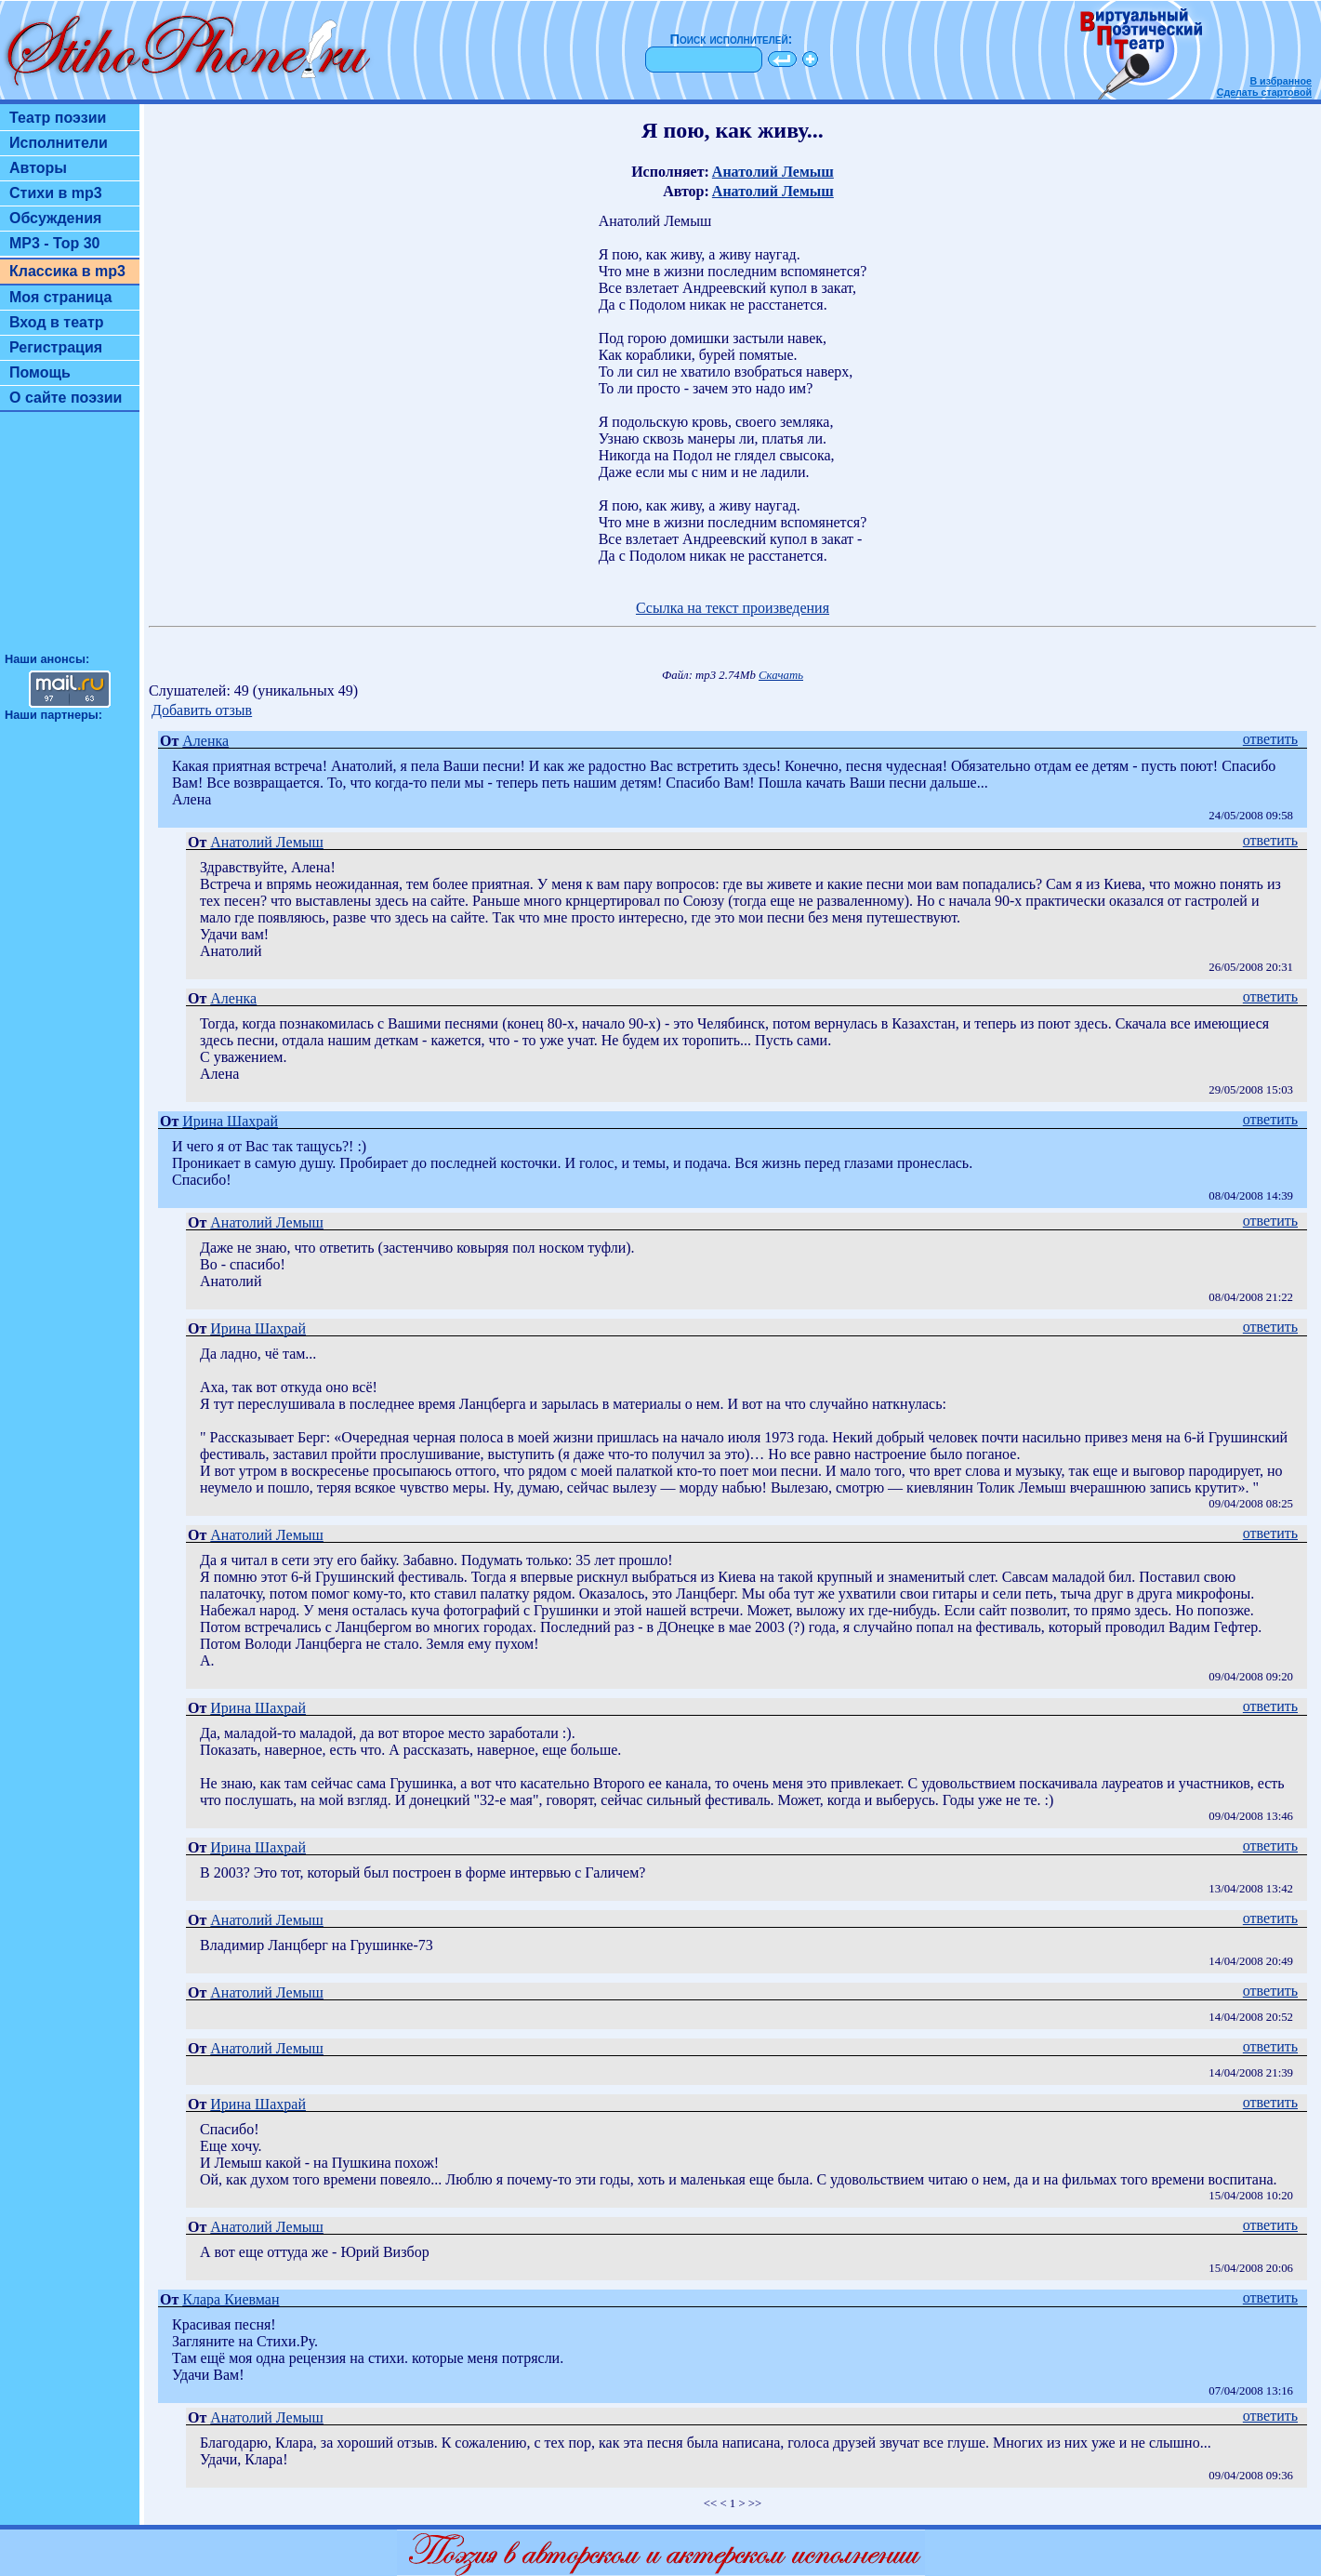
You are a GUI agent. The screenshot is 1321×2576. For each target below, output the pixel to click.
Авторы (38, 168)
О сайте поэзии (65, 397)
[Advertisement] (69, 540)
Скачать (781, 675)
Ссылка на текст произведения (732, 608)
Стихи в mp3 (55, 193)
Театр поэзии (57, 118)
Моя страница (60, 297)
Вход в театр (56, 322)
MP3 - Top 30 (54, 243)
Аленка (205, 741)
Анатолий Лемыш (773, 171)
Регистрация (55, 347)
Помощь (40, 372)
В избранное (1280, 80)
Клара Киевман (230, 2299)
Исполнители (58, 143)
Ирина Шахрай (230, 1121)
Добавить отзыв (202, 710)
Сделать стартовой (1264, 92)
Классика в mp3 (67, 271)
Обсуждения (55, 218)
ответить (1270, 739)
